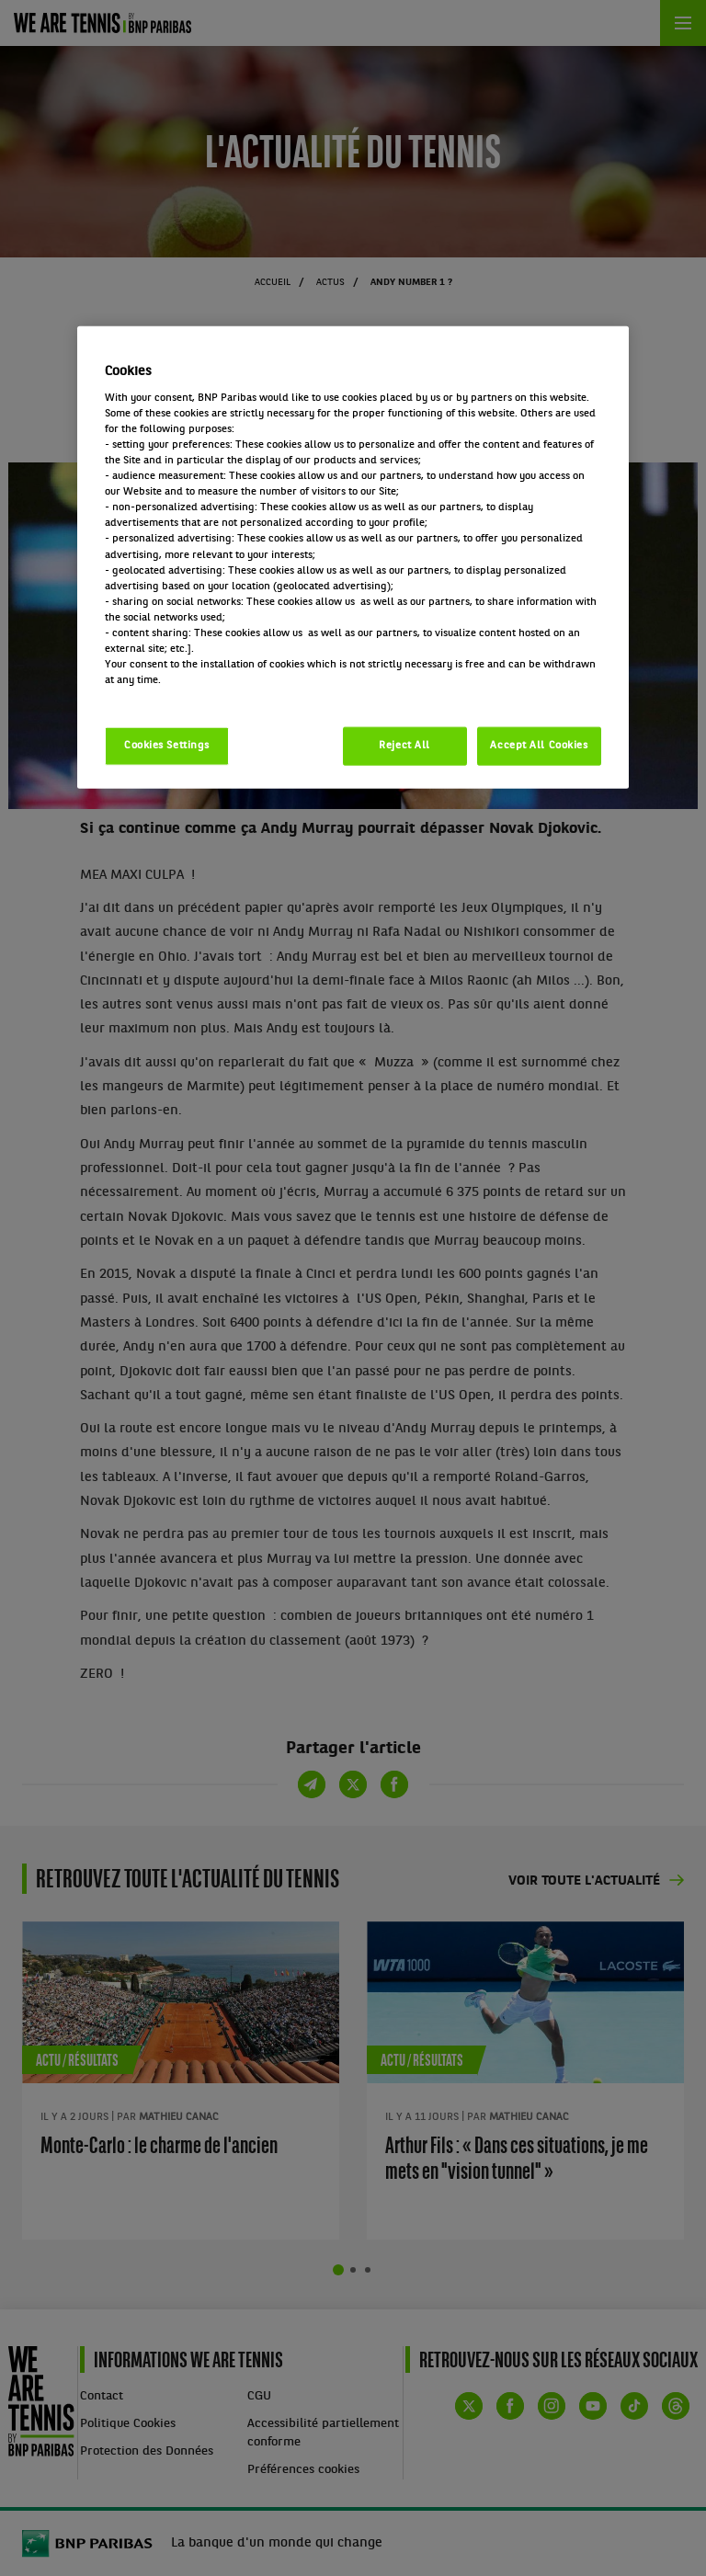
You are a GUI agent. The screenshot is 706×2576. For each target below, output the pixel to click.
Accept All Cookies (538, 745)
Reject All (404, 745)
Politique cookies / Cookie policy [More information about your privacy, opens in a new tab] (185, 695)
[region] (353, 557)
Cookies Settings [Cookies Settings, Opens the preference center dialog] (167, 745)
